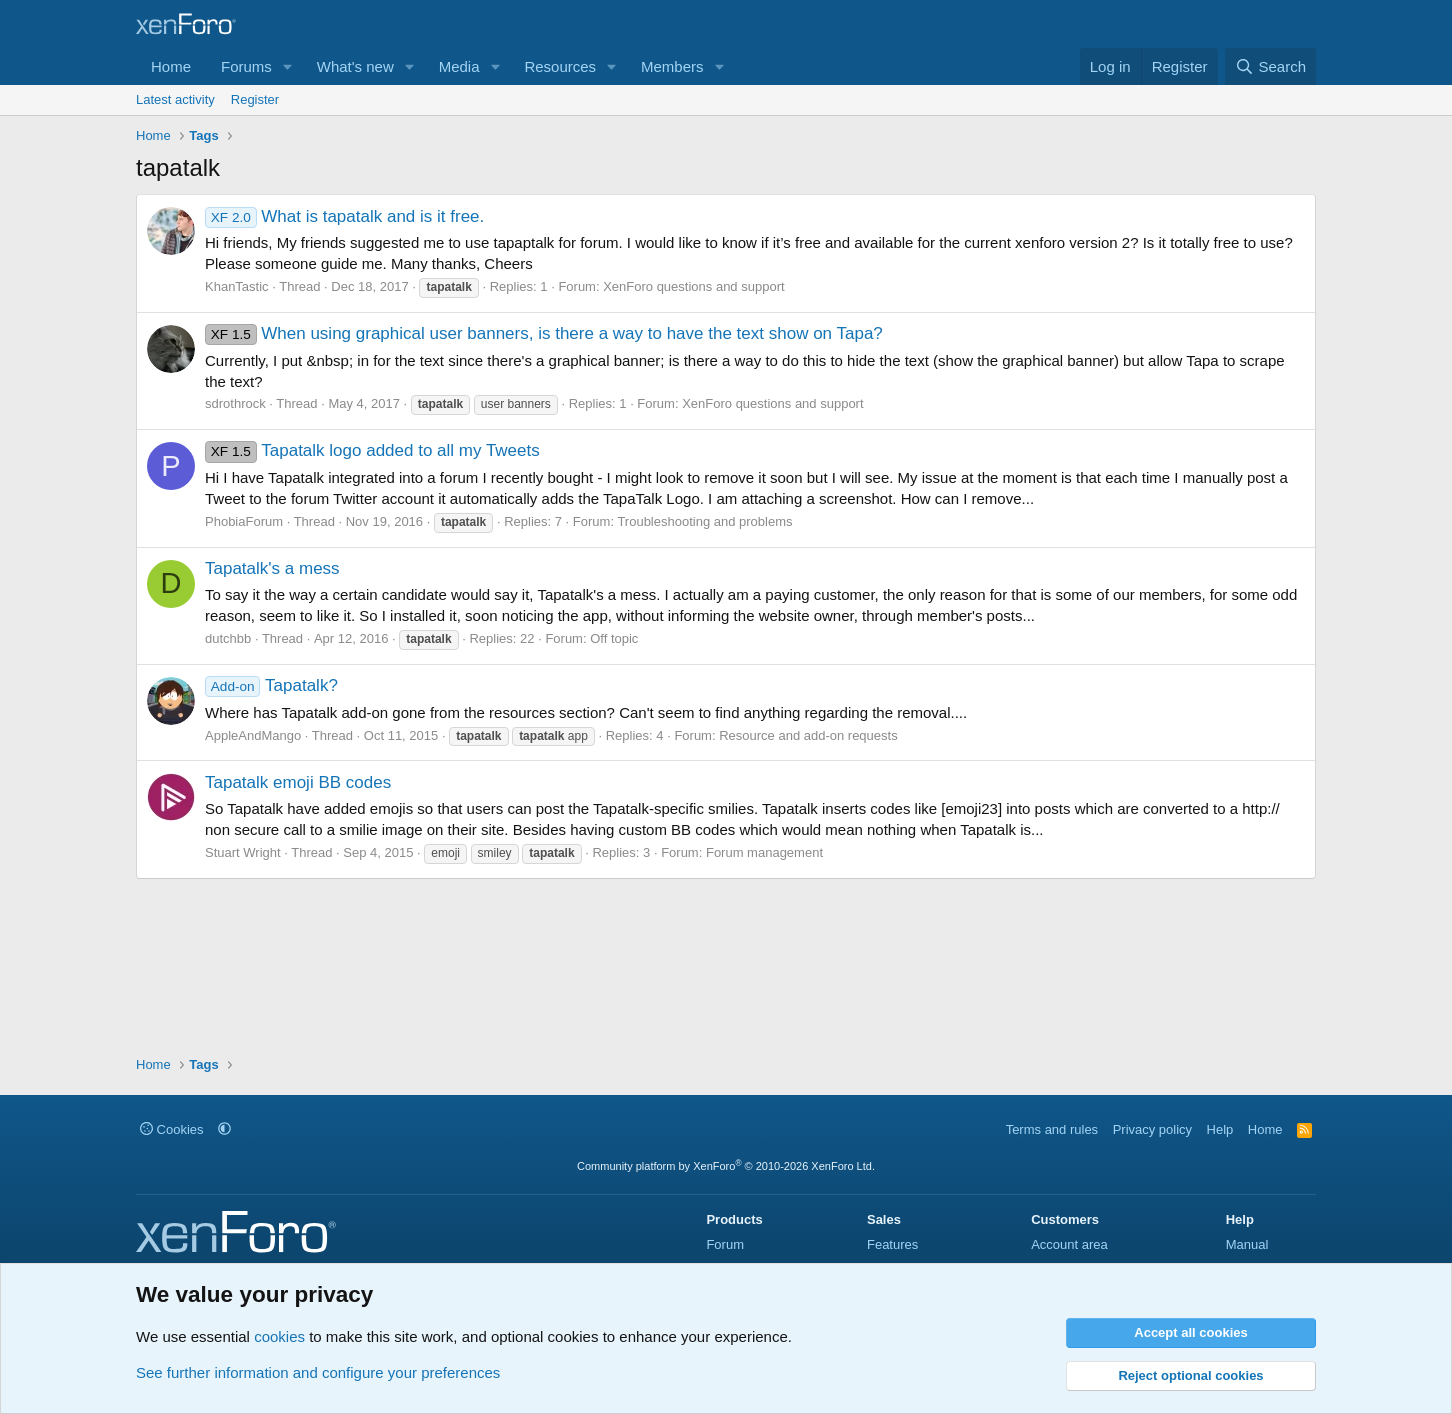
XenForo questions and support (693, 286)
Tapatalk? (271, 685)
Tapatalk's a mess (272, 568)
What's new (355, 66)
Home (171, 66)
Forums (246, 66)
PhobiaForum (244, 521)
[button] (288, 66)
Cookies (172, 1129)
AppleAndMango (253, 735)
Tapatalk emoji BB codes (298, 782)
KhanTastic (237, 286)
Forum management (764, 852)
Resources (560, 66)
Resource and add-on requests (808, 735)
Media (459, 66)
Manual (1247, 1244)
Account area (1069, 1244)
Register (255, 99)
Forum (725, 1244)
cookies (279, 1336)
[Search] (1270, 66)
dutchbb (228, 638)
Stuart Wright (243, 852)
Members (672, 66)
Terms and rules (1052, 1129)
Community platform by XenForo (726, 1166)
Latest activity (175, 99)
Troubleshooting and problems (704, 521)
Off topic (614, 638)
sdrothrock (235, 403)
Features (892, 1244)
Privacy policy (1152, 1129)
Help (1220, 1129)
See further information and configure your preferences (318, 1372)
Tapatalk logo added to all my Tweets (372, 450)
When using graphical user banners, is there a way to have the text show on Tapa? (544, 333)
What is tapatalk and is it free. (344, 216)
